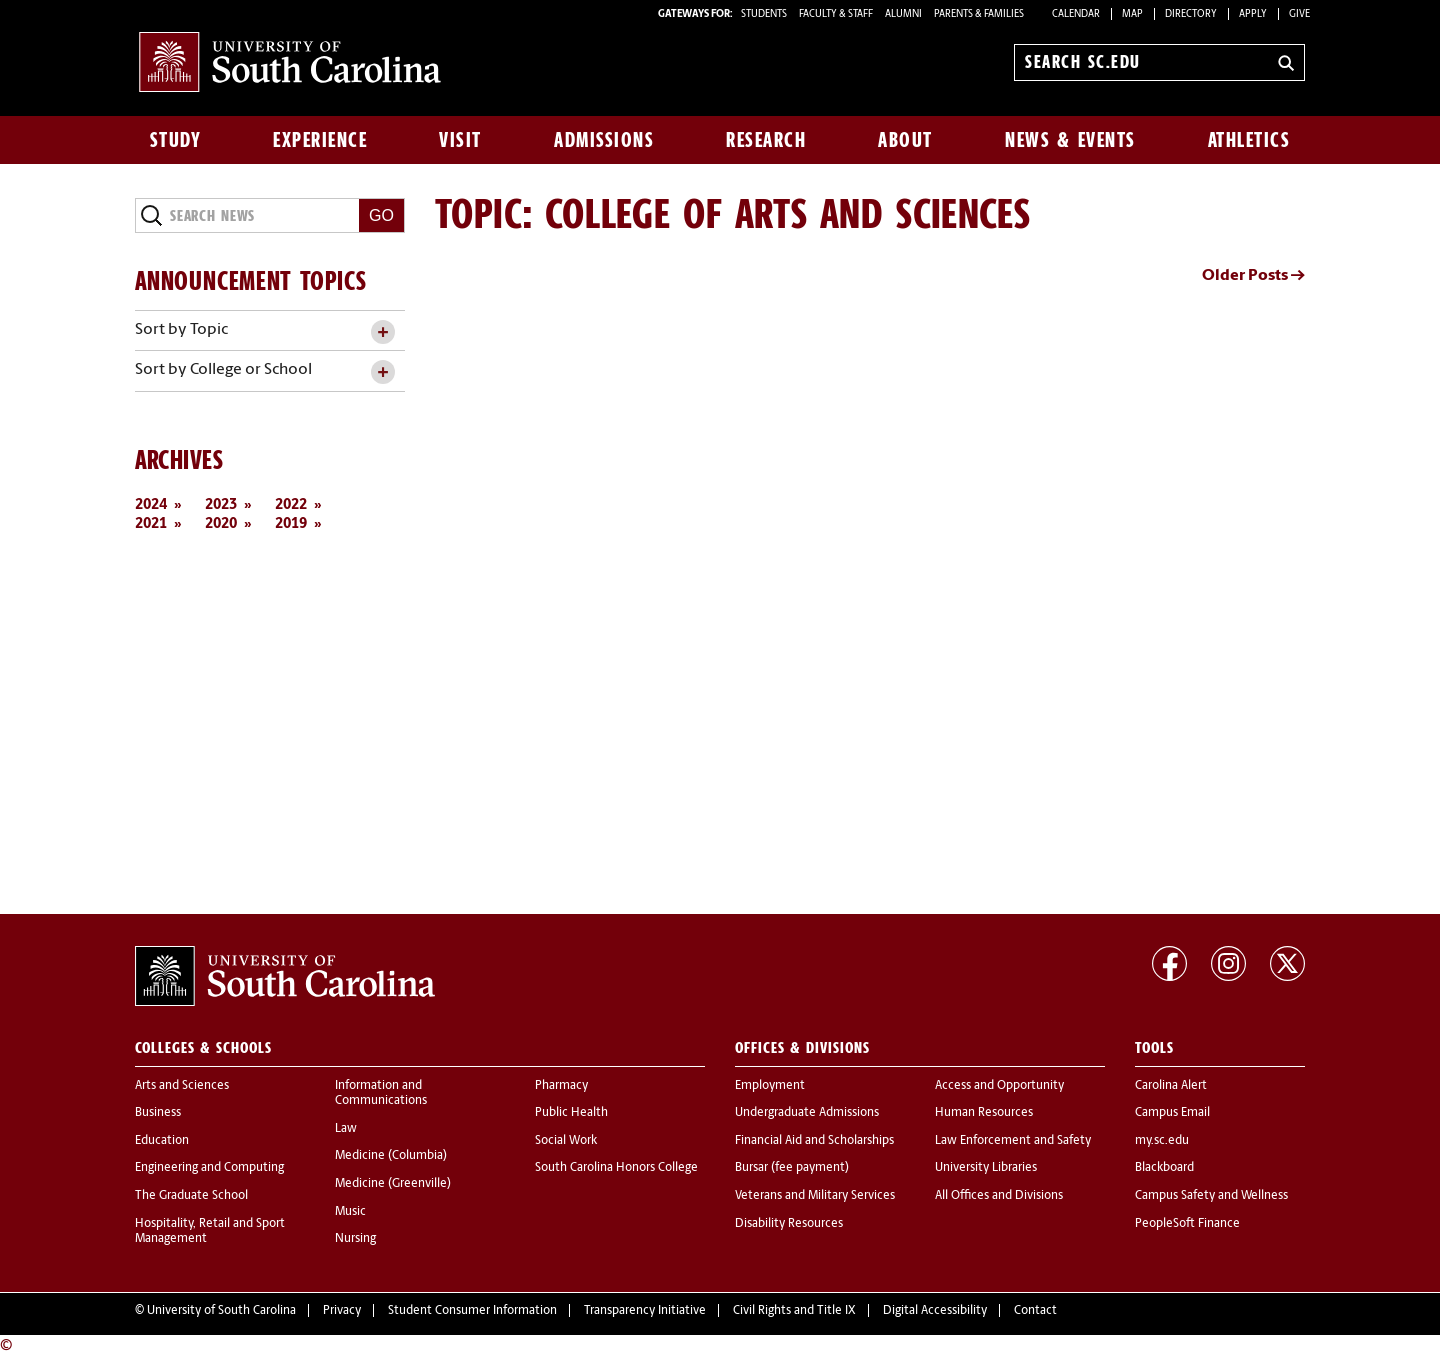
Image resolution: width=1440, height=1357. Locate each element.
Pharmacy (561, 1086)
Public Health (571, 1113)
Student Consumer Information (472, 1311)
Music (350, 1212)
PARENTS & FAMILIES (979, 14)
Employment (770, 1086)
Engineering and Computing (209, 1168)
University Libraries (986, 1168)
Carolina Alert (1171, 1086)
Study (176, 140)
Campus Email (1172, 1113)
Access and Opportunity (999, 1086)
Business (158, 1113)
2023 (221, 505)
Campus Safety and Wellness (1211, 1196)
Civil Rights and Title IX (794, 1311)
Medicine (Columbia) (391, 1156)
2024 (151, 505)
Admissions (604, 140)
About (905, 140)
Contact (1035, 1311)
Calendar (1076, 14)
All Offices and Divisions (999, 1196)
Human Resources (984, 1113)
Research (766, 140)
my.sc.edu (1162, 1141)
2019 (291, 524)
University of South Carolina (221, 1311)
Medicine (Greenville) (393, 1184)
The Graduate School (191, 1196)
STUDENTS (765, 14)
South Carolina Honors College (616, 1168)
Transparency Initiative (645, 1311)
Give (1299, 14)
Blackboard (1164, 1168)
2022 (291, 505)
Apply (1253, 14)
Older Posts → (1253, 276)
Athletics (1249, 140)
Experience (320, 140)
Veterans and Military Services (815, 1196)
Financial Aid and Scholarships (814, 1141)
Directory (1191, 14)
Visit (460, 140)
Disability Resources (789, 1224)
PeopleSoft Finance (1187, 1224)
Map (1132, 14)
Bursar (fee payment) (792, 1168)
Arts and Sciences (182, 1086)
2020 (221, 524)
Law (346, 1129)
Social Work (566, 1141)
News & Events (1070, 140)
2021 (151, 524)
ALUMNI (903, 14)
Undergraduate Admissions (807, 1113)
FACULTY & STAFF (836, 14)
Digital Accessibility (935, 1311)
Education (162, 1141)
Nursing (355, 1239)
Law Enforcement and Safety (1013, 1141)
